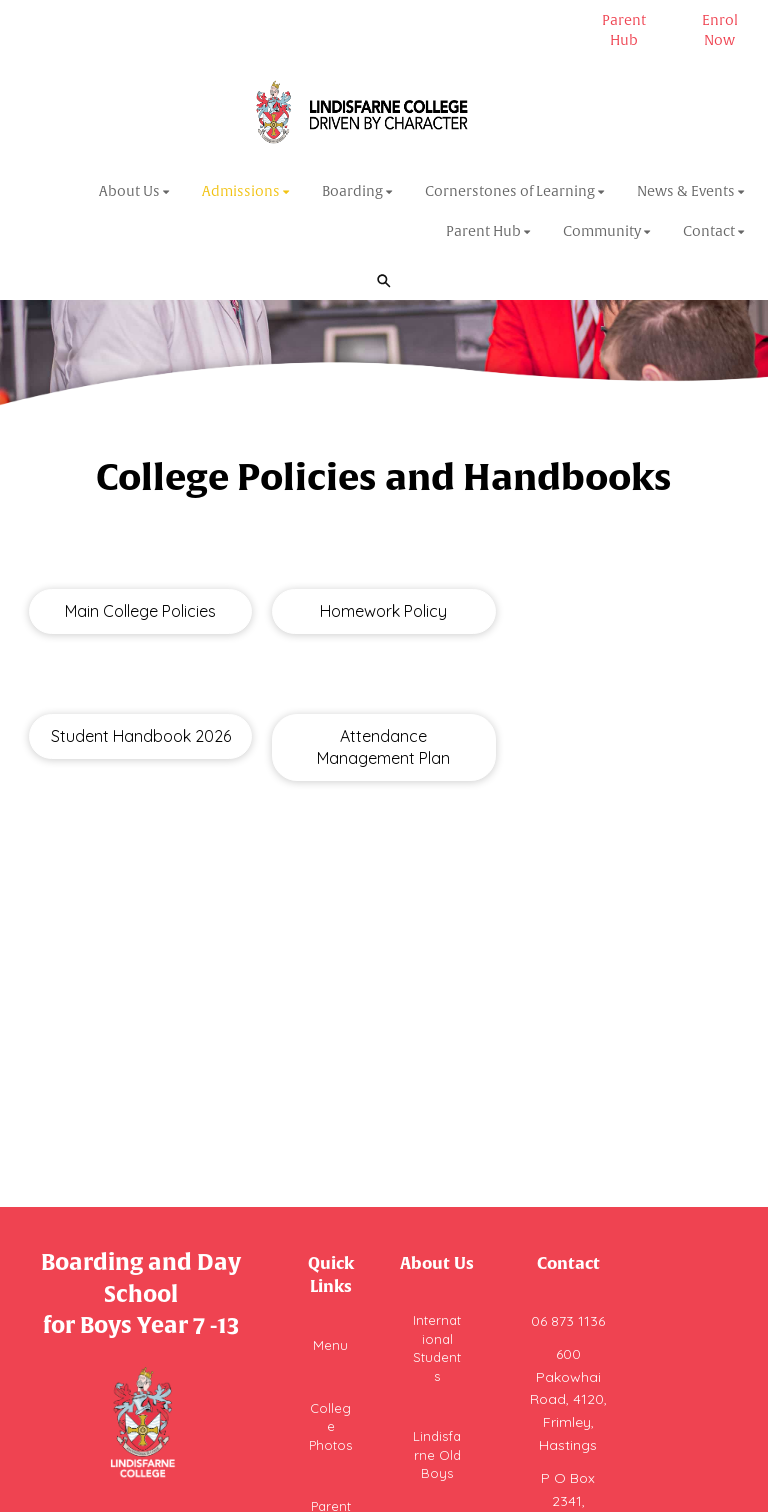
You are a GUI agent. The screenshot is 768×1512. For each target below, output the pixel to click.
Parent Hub (624, 30)
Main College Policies (140, 611)
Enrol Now (720, 30)
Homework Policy (383, 611)
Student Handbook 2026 (141, 736)
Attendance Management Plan (383, 747)
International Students (437, 1348)
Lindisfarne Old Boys (437, 1454)
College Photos (330, 1426)
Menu (330, 1345)
